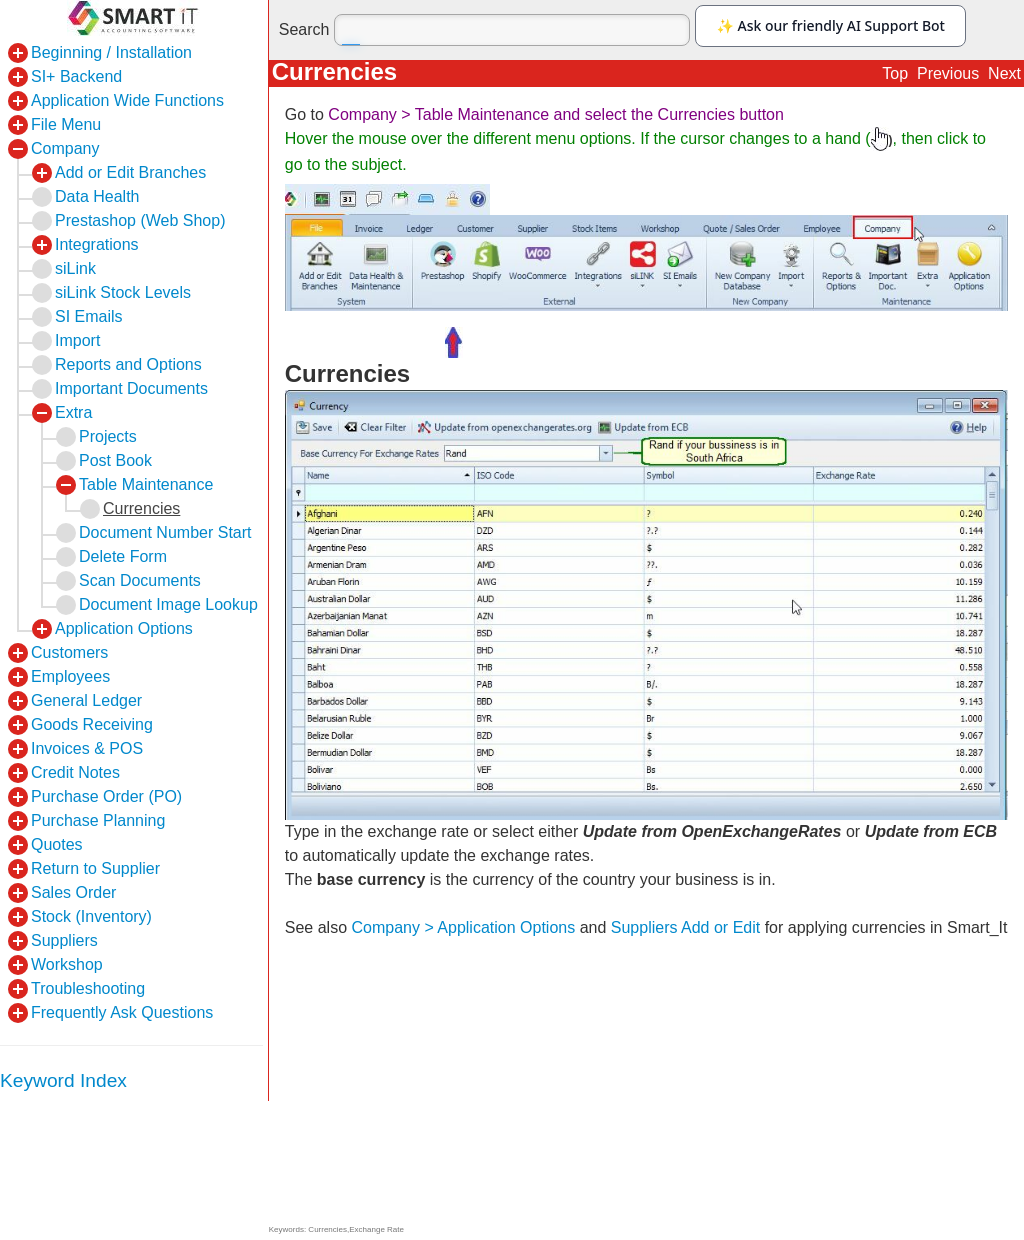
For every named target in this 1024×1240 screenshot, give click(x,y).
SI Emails (89, 316)
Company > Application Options (464, 927)
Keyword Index (63, 1080)
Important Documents (131, 388)
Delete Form (123, 556)
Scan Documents (140, 580)
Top (895, 73)
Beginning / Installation (111, 52)
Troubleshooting (88, 988)
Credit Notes (75, 772)
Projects (108, 436)
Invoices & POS (87, 748)
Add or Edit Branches (130, 172)
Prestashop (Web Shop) (140, 220)
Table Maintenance (146, 484)
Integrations (97, 244)
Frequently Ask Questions (122, 1012)
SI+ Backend (76, 76)
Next (1004, 73)
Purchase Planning (98, 820)
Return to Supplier (95, 868)
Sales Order (73, 892)
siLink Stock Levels (123, 292)
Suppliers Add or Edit (685, 927)
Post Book (115, 460)
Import (77, 340)
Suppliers (64, 940)
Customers (69, 652)
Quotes (57, 844)
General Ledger (86, 700)
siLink (75, 268)
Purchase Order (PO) (106, 796)
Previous (948, 73)
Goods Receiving (92, 724)
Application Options (124, 628)
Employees (70, 676)
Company (65, 148)
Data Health (97, 196)
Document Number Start (165, 532)
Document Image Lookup (168, 604)
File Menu (66, 124)
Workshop (67, 964)
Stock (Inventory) (91, 916)
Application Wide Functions (127, 100)
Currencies (141, 508)
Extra (73, 412)
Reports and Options (128, 364)
